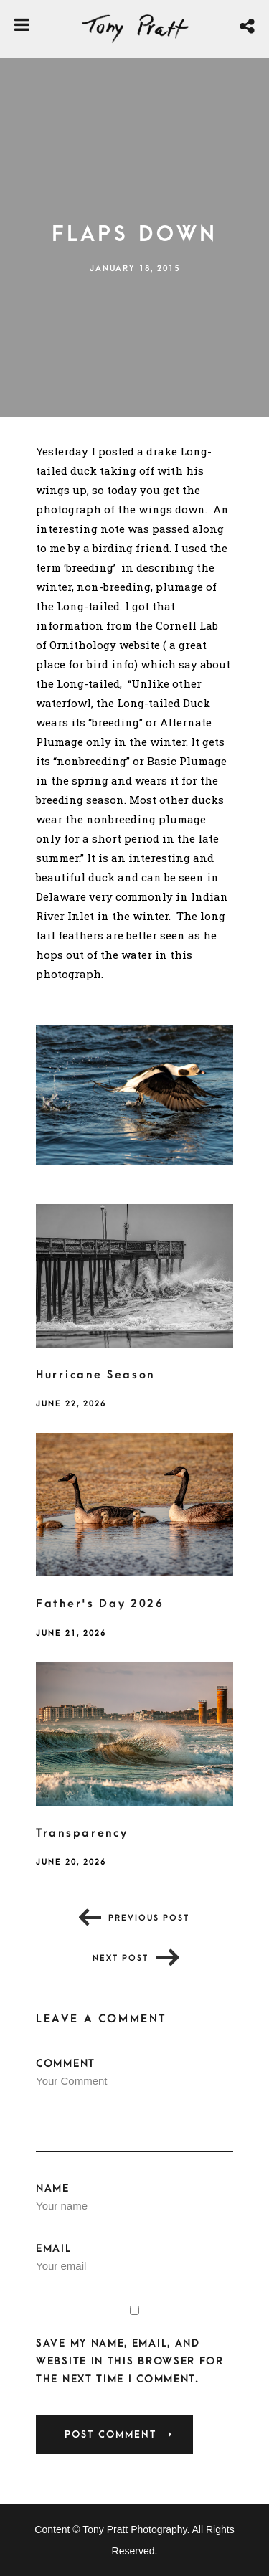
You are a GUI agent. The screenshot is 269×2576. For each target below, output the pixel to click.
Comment (134, 2105)
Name (134, 2200)
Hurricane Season (95, 1374)
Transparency (82, 1833)
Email (134, 2260)
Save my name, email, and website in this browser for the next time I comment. (130, 2361)
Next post (120, 1958)
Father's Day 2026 (100, 1603)
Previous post (148, 1918)
